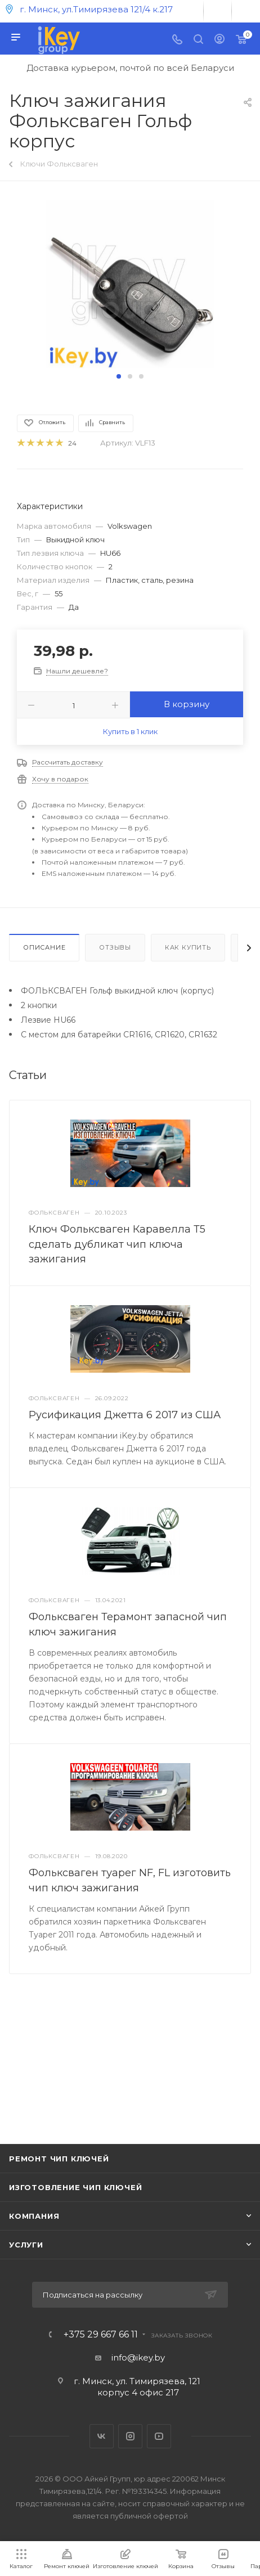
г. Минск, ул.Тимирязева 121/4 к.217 (96, 9)
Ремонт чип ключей (59, 2158)
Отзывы (115, 947)
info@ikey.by (138, 2357)
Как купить (188, 947)
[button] (118, 376)
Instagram (130, 2436)
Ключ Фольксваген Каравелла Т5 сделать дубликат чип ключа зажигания (117, 1244)
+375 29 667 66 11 (101, 2334)
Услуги (26, 2244)
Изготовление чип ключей (75, 2187)
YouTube (159, 2436)
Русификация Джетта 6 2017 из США (125, 1415)
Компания (34, 2215)
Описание (44, 947)
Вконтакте (101, 2436)
